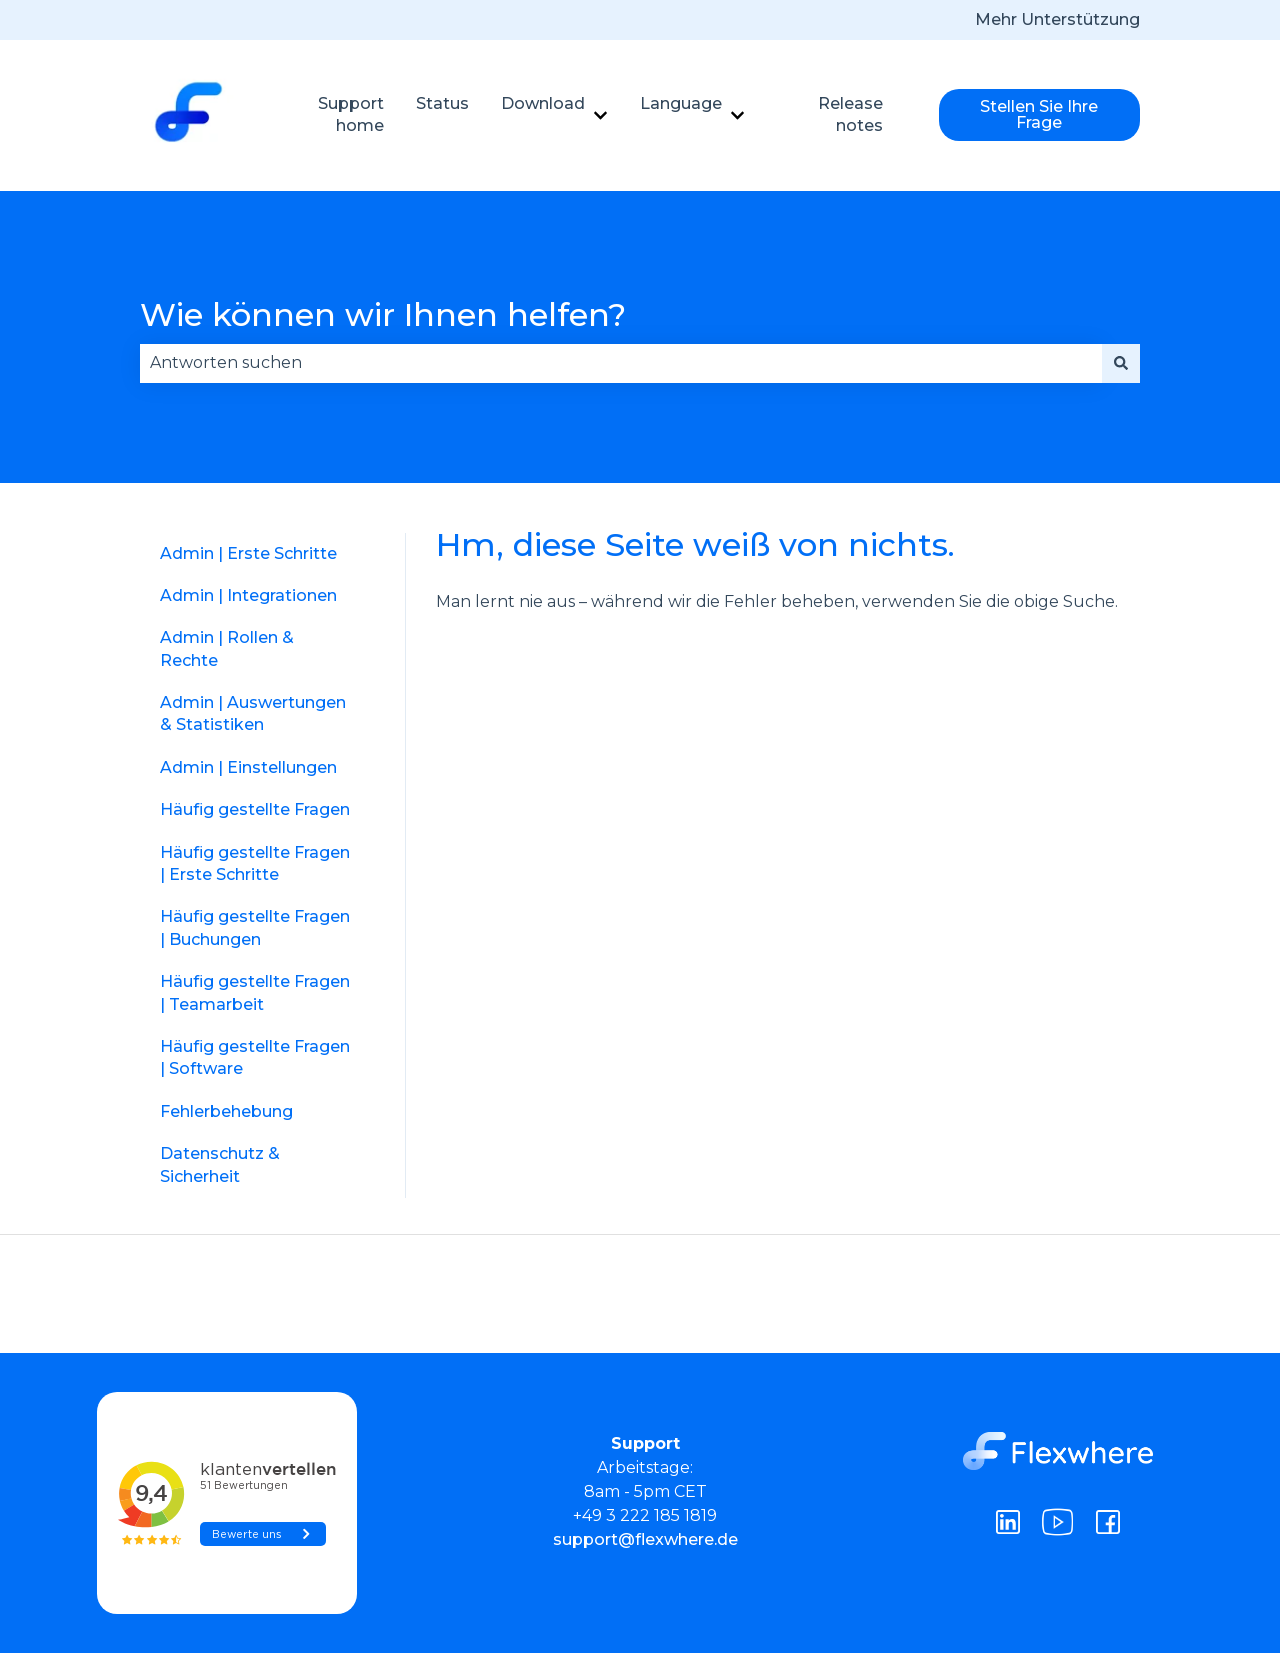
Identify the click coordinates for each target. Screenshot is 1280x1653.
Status (442, 103)
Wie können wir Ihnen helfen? (383, 314)
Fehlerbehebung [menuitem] (226, 1111)
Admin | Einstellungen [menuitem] (248, 767)
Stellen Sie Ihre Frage (1039, 114)
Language (681, 103)
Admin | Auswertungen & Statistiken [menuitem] (253, 713)
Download (543, 103)
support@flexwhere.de (645, 1539)
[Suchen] (1121, 363)
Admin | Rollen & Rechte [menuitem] (227, 648)
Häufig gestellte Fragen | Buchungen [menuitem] (255, 927)
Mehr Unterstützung (1057, 19)
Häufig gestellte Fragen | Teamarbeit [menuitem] (255, 992)
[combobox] (621, 363)
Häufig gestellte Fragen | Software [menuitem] (255, 1057)
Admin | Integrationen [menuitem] (248, 595)
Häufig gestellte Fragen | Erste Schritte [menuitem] (255, 863)
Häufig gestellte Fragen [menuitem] (255, 809)
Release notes (850, 114)
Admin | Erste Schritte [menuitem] (248, 553)
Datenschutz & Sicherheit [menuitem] (220, 1164)
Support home (351, 114)
